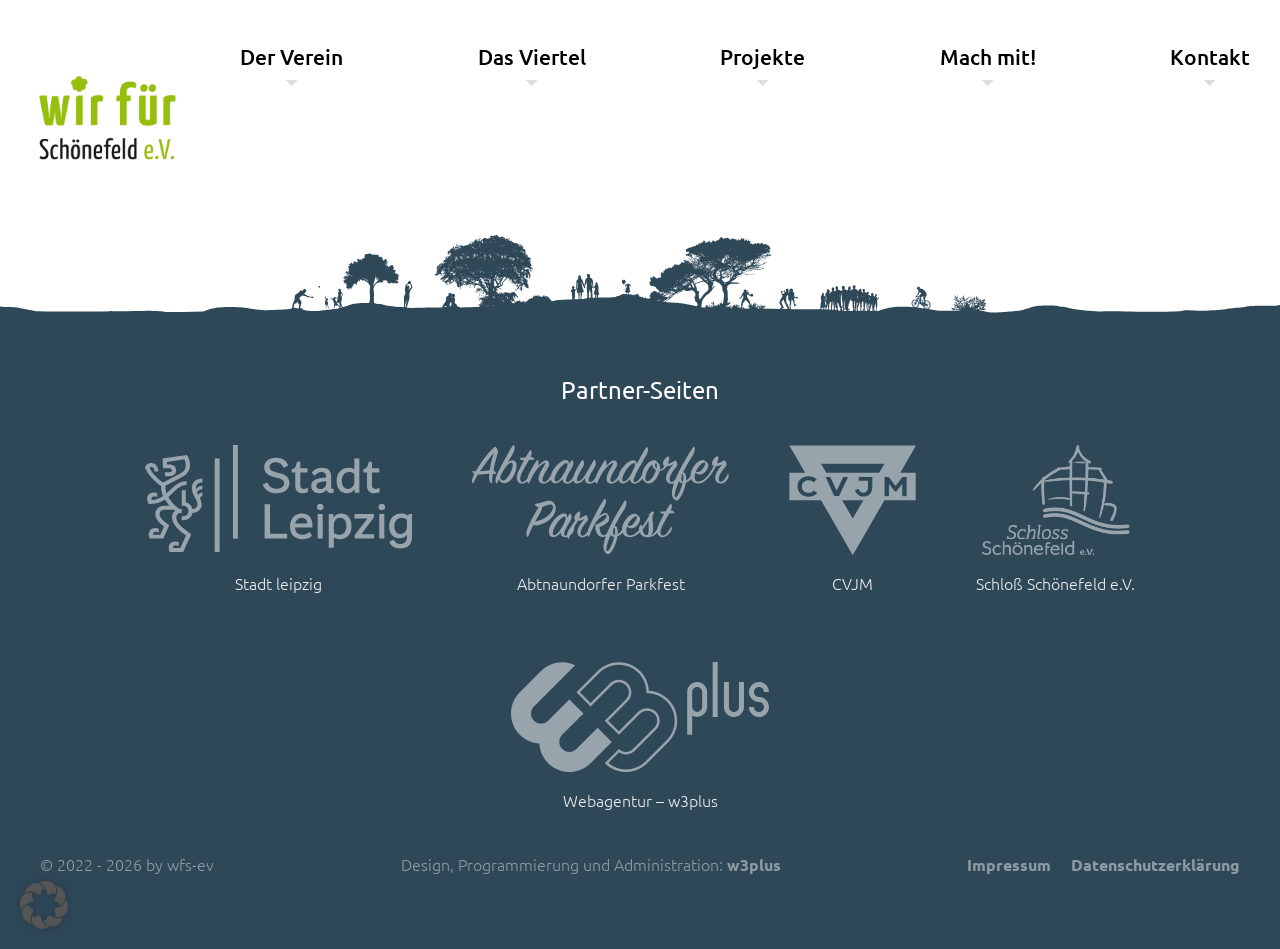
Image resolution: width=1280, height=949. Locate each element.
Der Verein (291, 56)
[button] (44, 905)
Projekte (762, 56)
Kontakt (1210, 56)
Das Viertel (532, 56)
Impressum (1009, 864)
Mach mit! (988, 56)
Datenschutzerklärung (1155, 864)
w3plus (754, 864)
